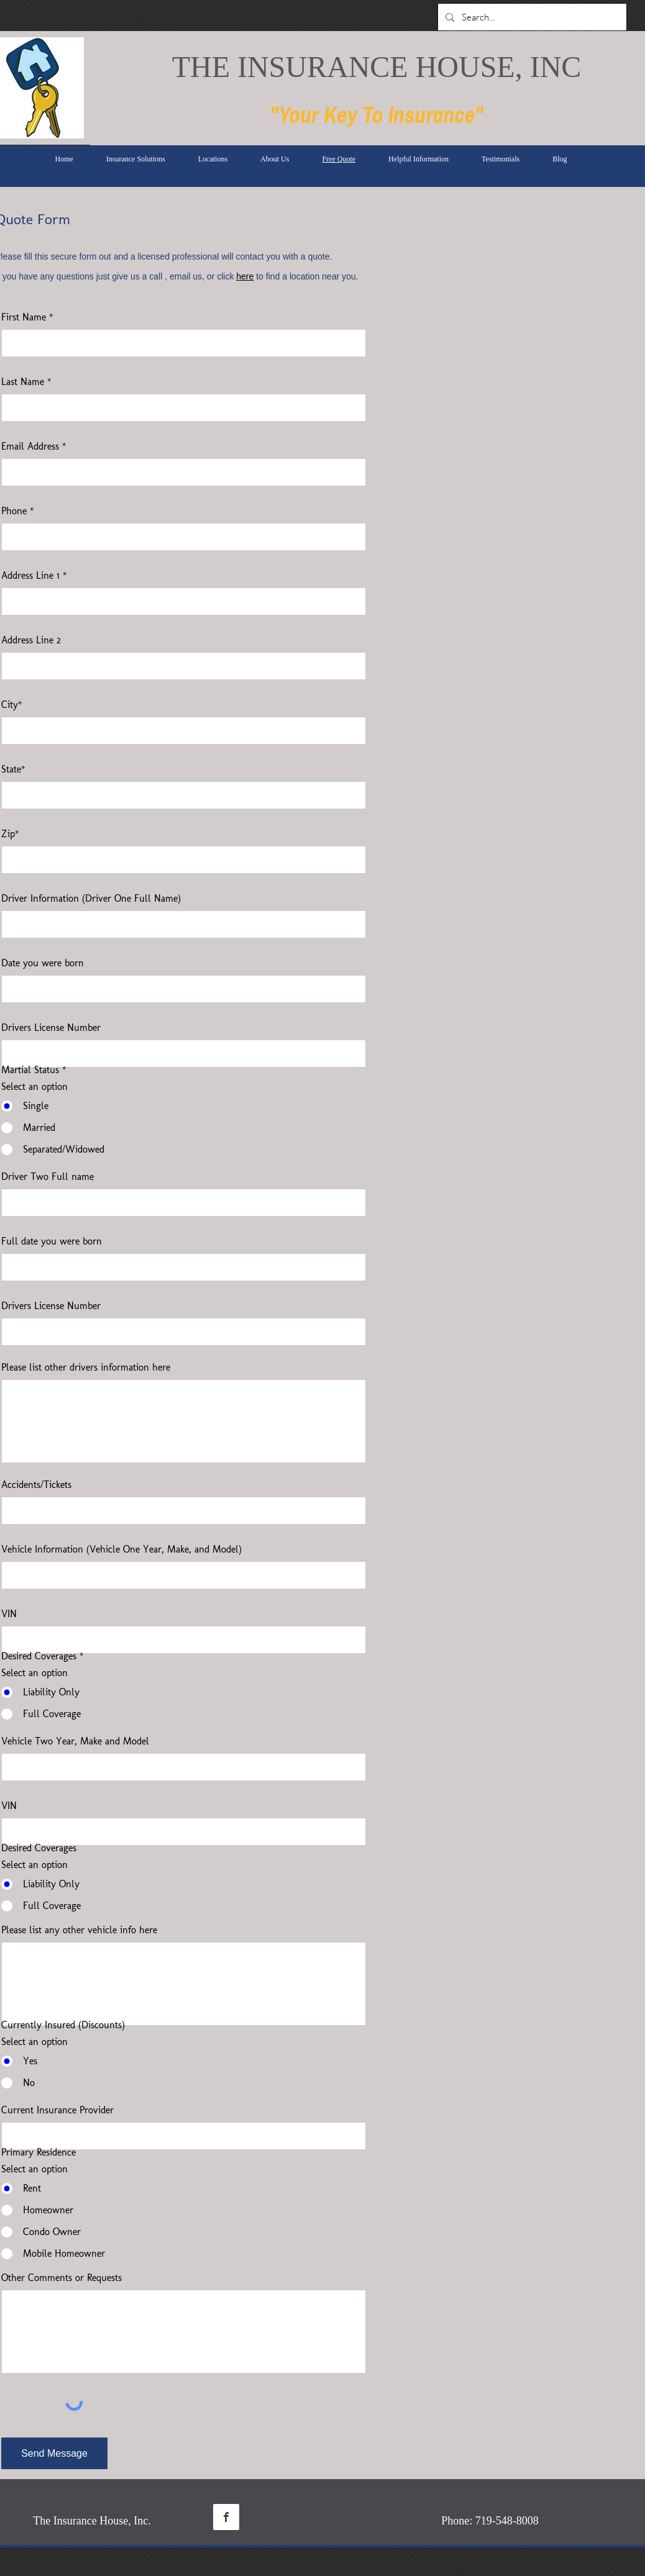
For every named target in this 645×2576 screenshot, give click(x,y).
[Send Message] (54, 2453)
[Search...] (531, 17)
